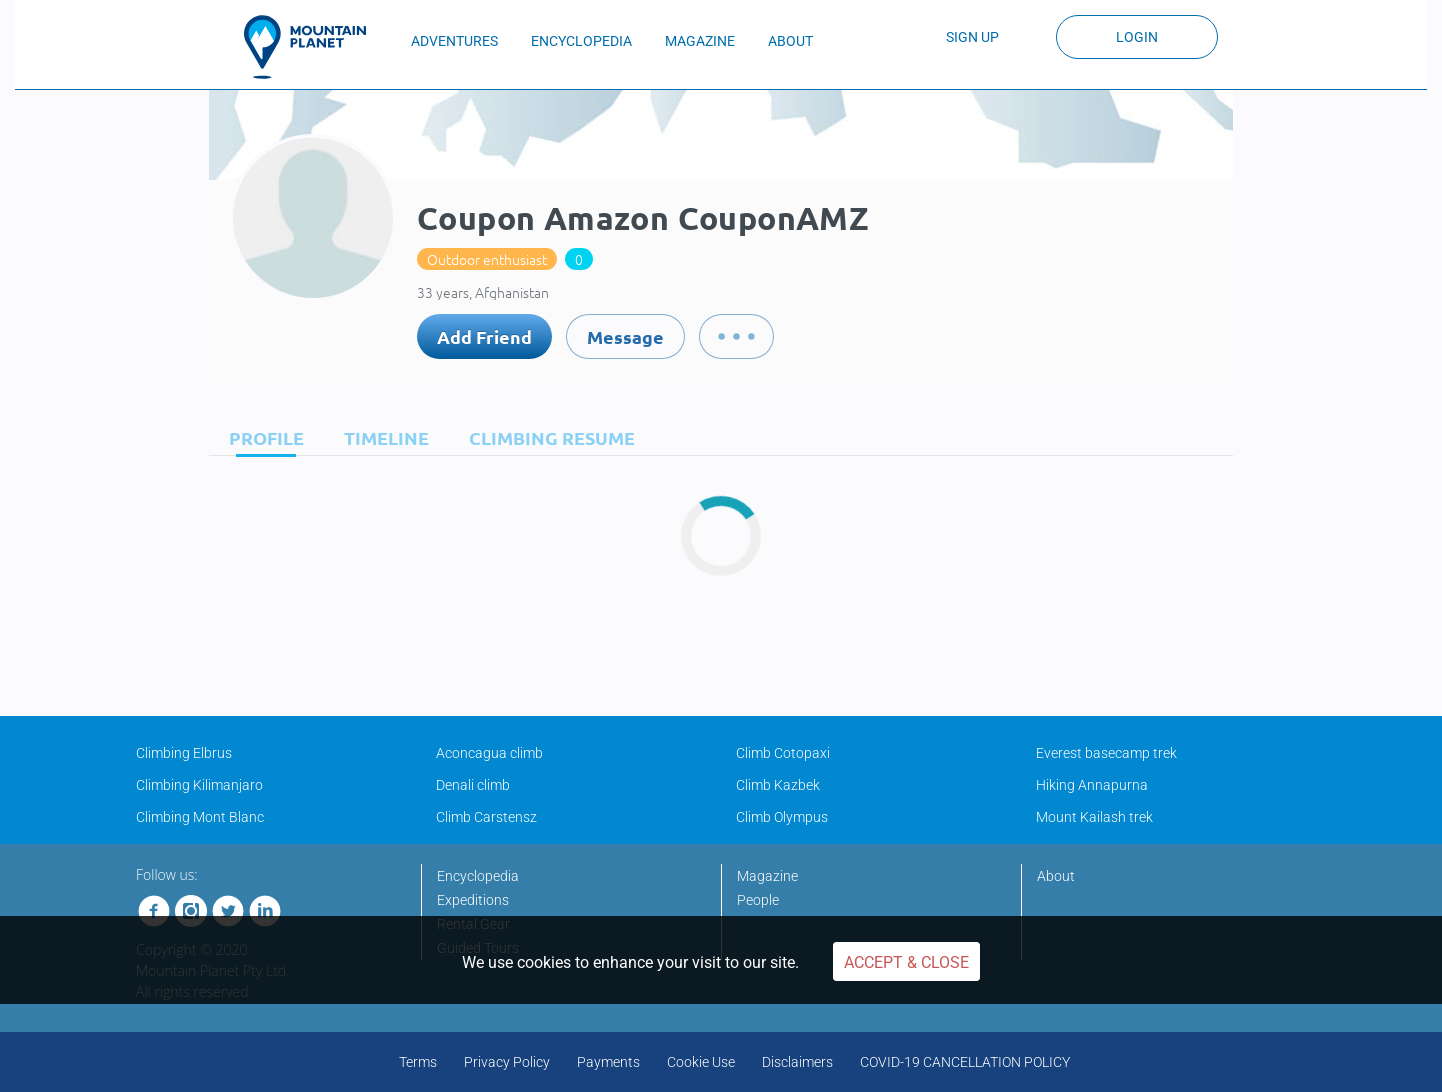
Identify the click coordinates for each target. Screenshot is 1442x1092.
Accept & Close (906, 962)
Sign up (972, 37)
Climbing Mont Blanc (200, 817)
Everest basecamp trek (1106, 753)
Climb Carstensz (486, 817)
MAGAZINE (700, 41)
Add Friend (484, 336)
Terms (418, 1062)
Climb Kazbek (778, 785)
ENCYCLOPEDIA (581, 41)
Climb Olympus (782, 817)
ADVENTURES (454, 41)
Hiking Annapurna (1092, 785)
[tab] (261, 437)
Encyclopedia (478, 876)
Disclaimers (797, 1062)
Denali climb (473, 785)
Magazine (767, 876)
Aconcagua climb (489, 753)
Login (1137, 37)
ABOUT (790, 41)
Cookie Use (701, 1062)
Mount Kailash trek (1094, 817)
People (758, 900)
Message (625, 336)
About (1056, 876)
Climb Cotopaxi (783, 753)
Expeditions (473, 900)
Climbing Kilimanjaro (199, 785)
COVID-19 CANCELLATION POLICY (965, 1062)
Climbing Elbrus (184, 753)
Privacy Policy (507, 1062)
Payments (608, 1062)
